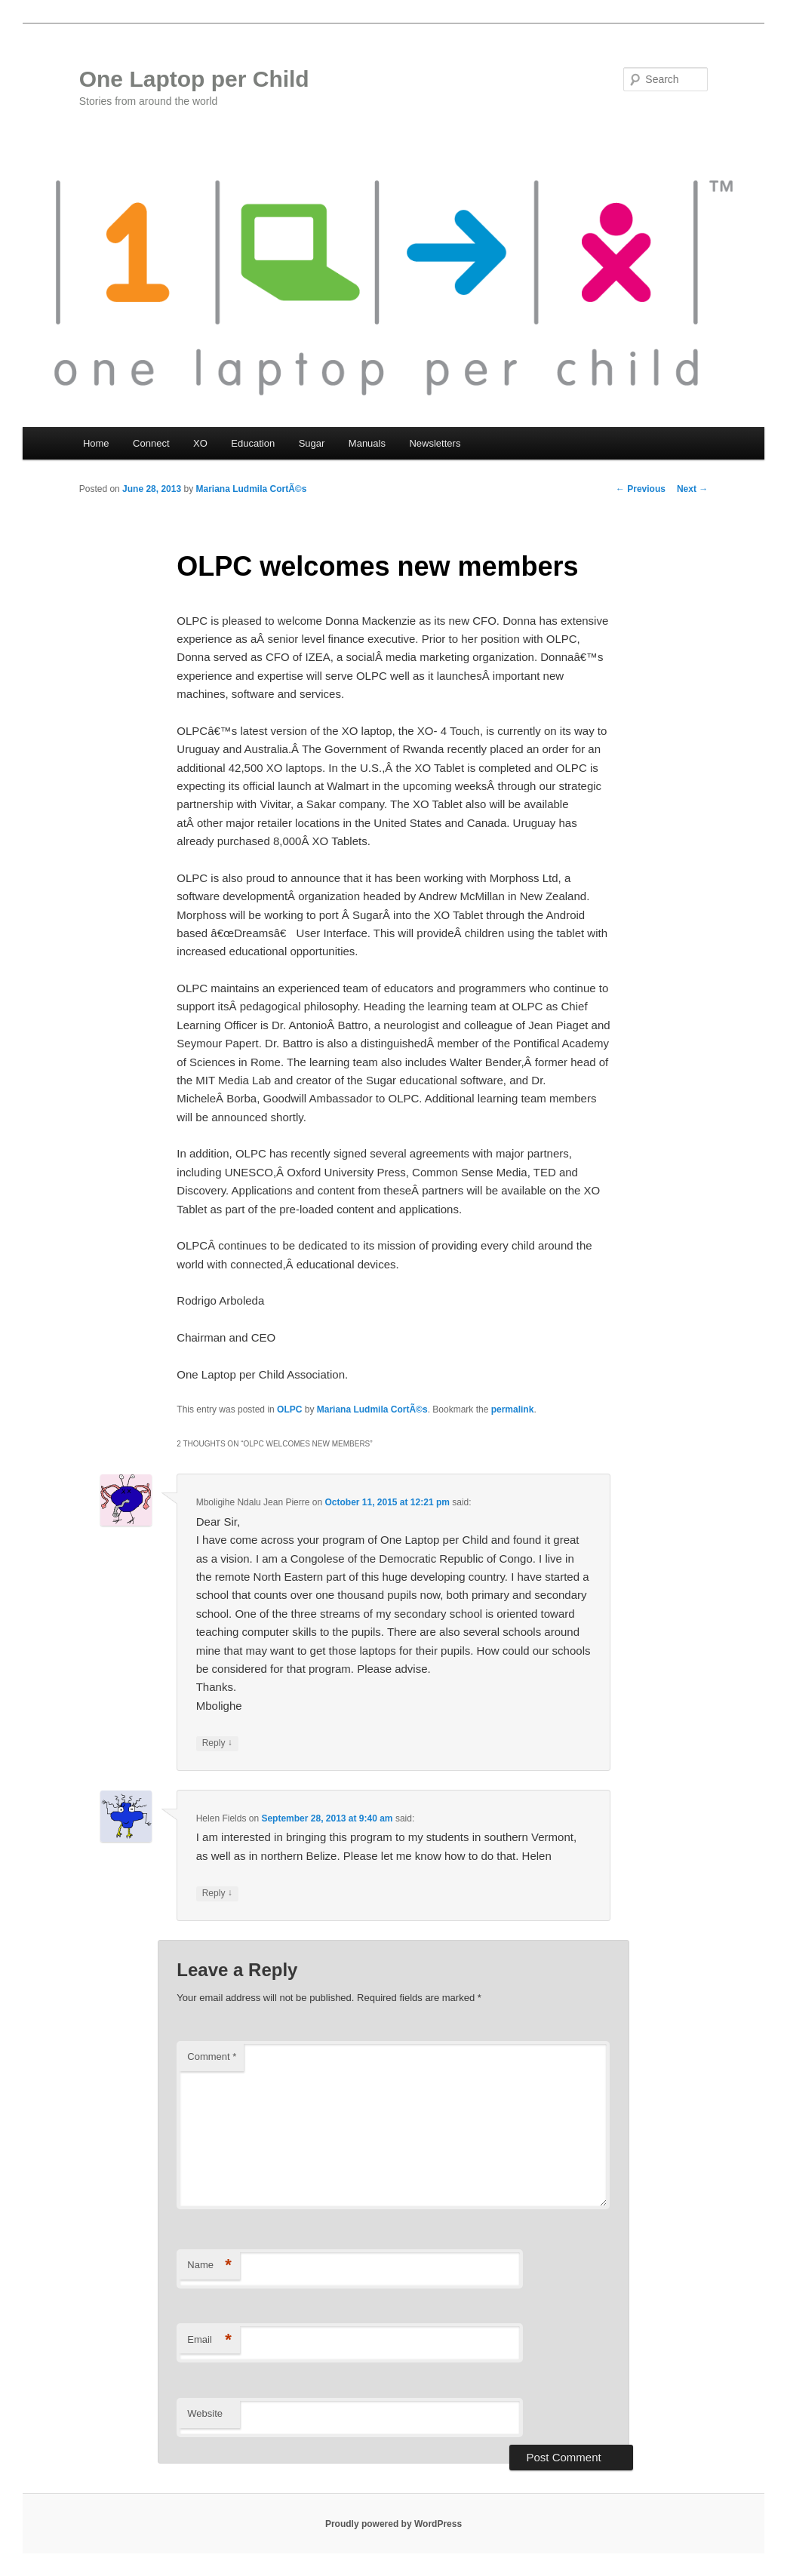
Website (205, 2413)
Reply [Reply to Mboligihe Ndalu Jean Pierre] (217, 1743)
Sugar (312, 443)
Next (692, 489)
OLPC (289, 1409)
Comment (211, 2056)
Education (253, 443)
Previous (641, 489)
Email (209, 2340)
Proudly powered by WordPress (393, 2524)
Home (96, 443)
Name (209, 2265)
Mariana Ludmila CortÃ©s (251, 489)
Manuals (367, 443)
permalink (512, 1409)
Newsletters (434, 443)
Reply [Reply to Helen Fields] (217, 1893)
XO (200, 443)
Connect (151, 443)
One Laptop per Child (194, 78)
